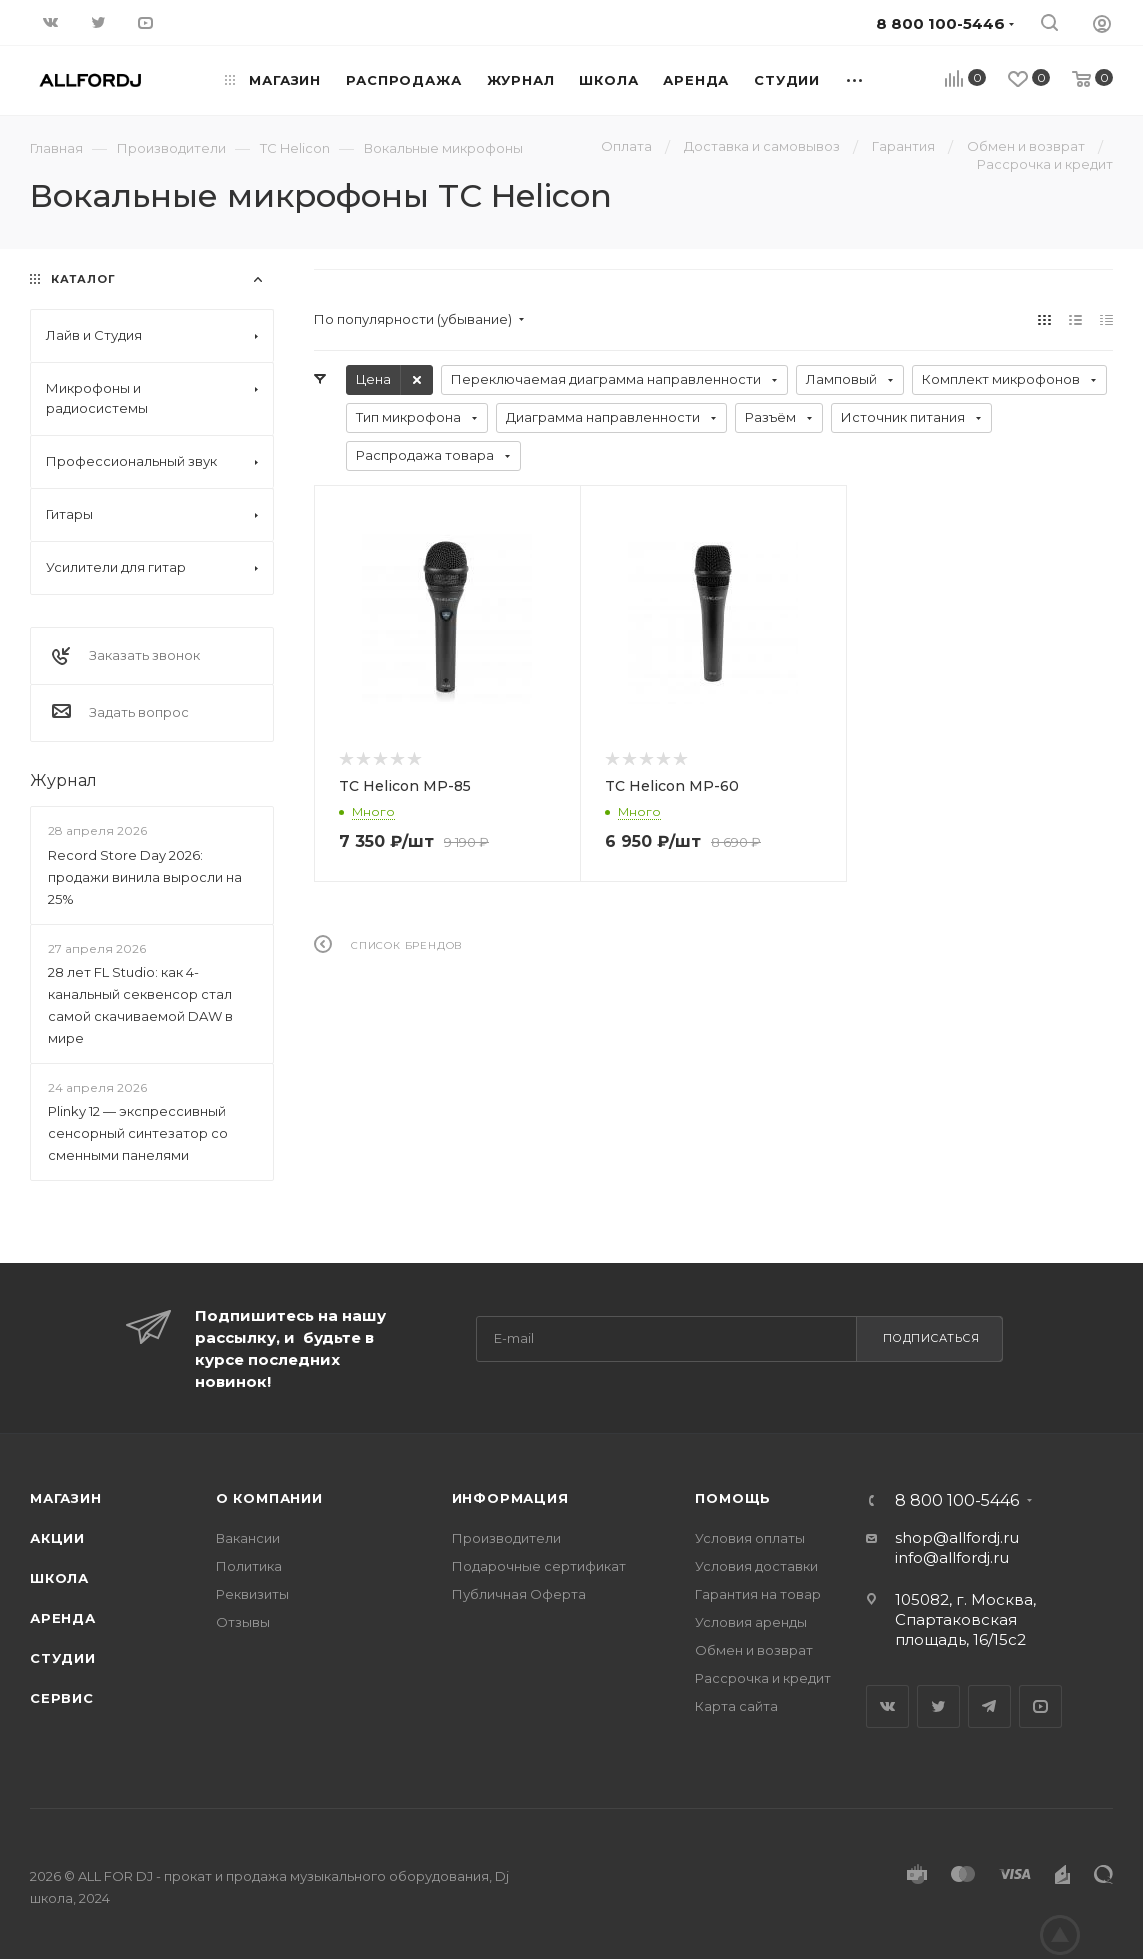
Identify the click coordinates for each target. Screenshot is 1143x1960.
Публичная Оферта (519, 1594)
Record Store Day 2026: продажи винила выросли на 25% (145, 877)
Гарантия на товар (758, 1594)
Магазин (66, 1498)
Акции (57, 1538)
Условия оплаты (750, 1538)
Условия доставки (756, 1566)
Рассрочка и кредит (763, 1678)
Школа (59, 1578)
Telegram (989, 1706)
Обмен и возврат (754, 1650)
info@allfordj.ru (952, 1557)
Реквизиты (252, 1594)
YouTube (1040, 1706)
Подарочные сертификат (539, 1566)
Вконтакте (887, 1706)
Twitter (938, 1706)
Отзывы (243, 1622)
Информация (510, 1498)
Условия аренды (751, 1622)
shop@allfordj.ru (957, 1537)
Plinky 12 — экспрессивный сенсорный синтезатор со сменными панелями (138, 1133)
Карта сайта (736, 1706)
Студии (63, 1658)
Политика (249, 1566)
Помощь (733, 1498)
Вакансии (248, 1538)
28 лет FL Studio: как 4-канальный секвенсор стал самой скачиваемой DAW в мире (140, 1005)
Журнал (63, 780)
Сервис (62, 1698)
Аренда (63, 1618)
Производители (506, 1538)
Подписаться (931, 1338)
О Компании (269, 1498)
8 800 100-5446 (957, 1501)
